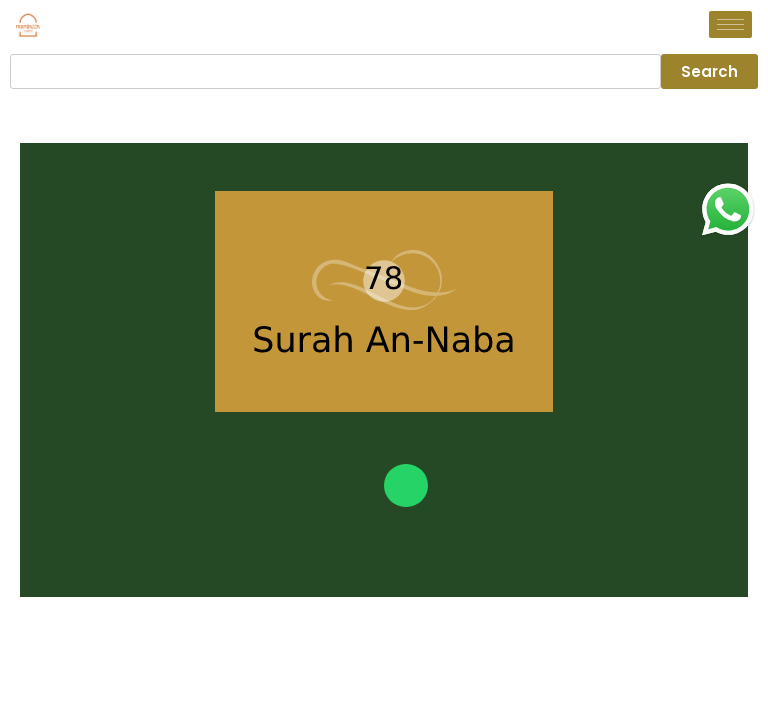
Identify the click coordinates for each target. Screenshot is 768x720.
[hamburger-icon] (730, 24)
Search (709, 71)
